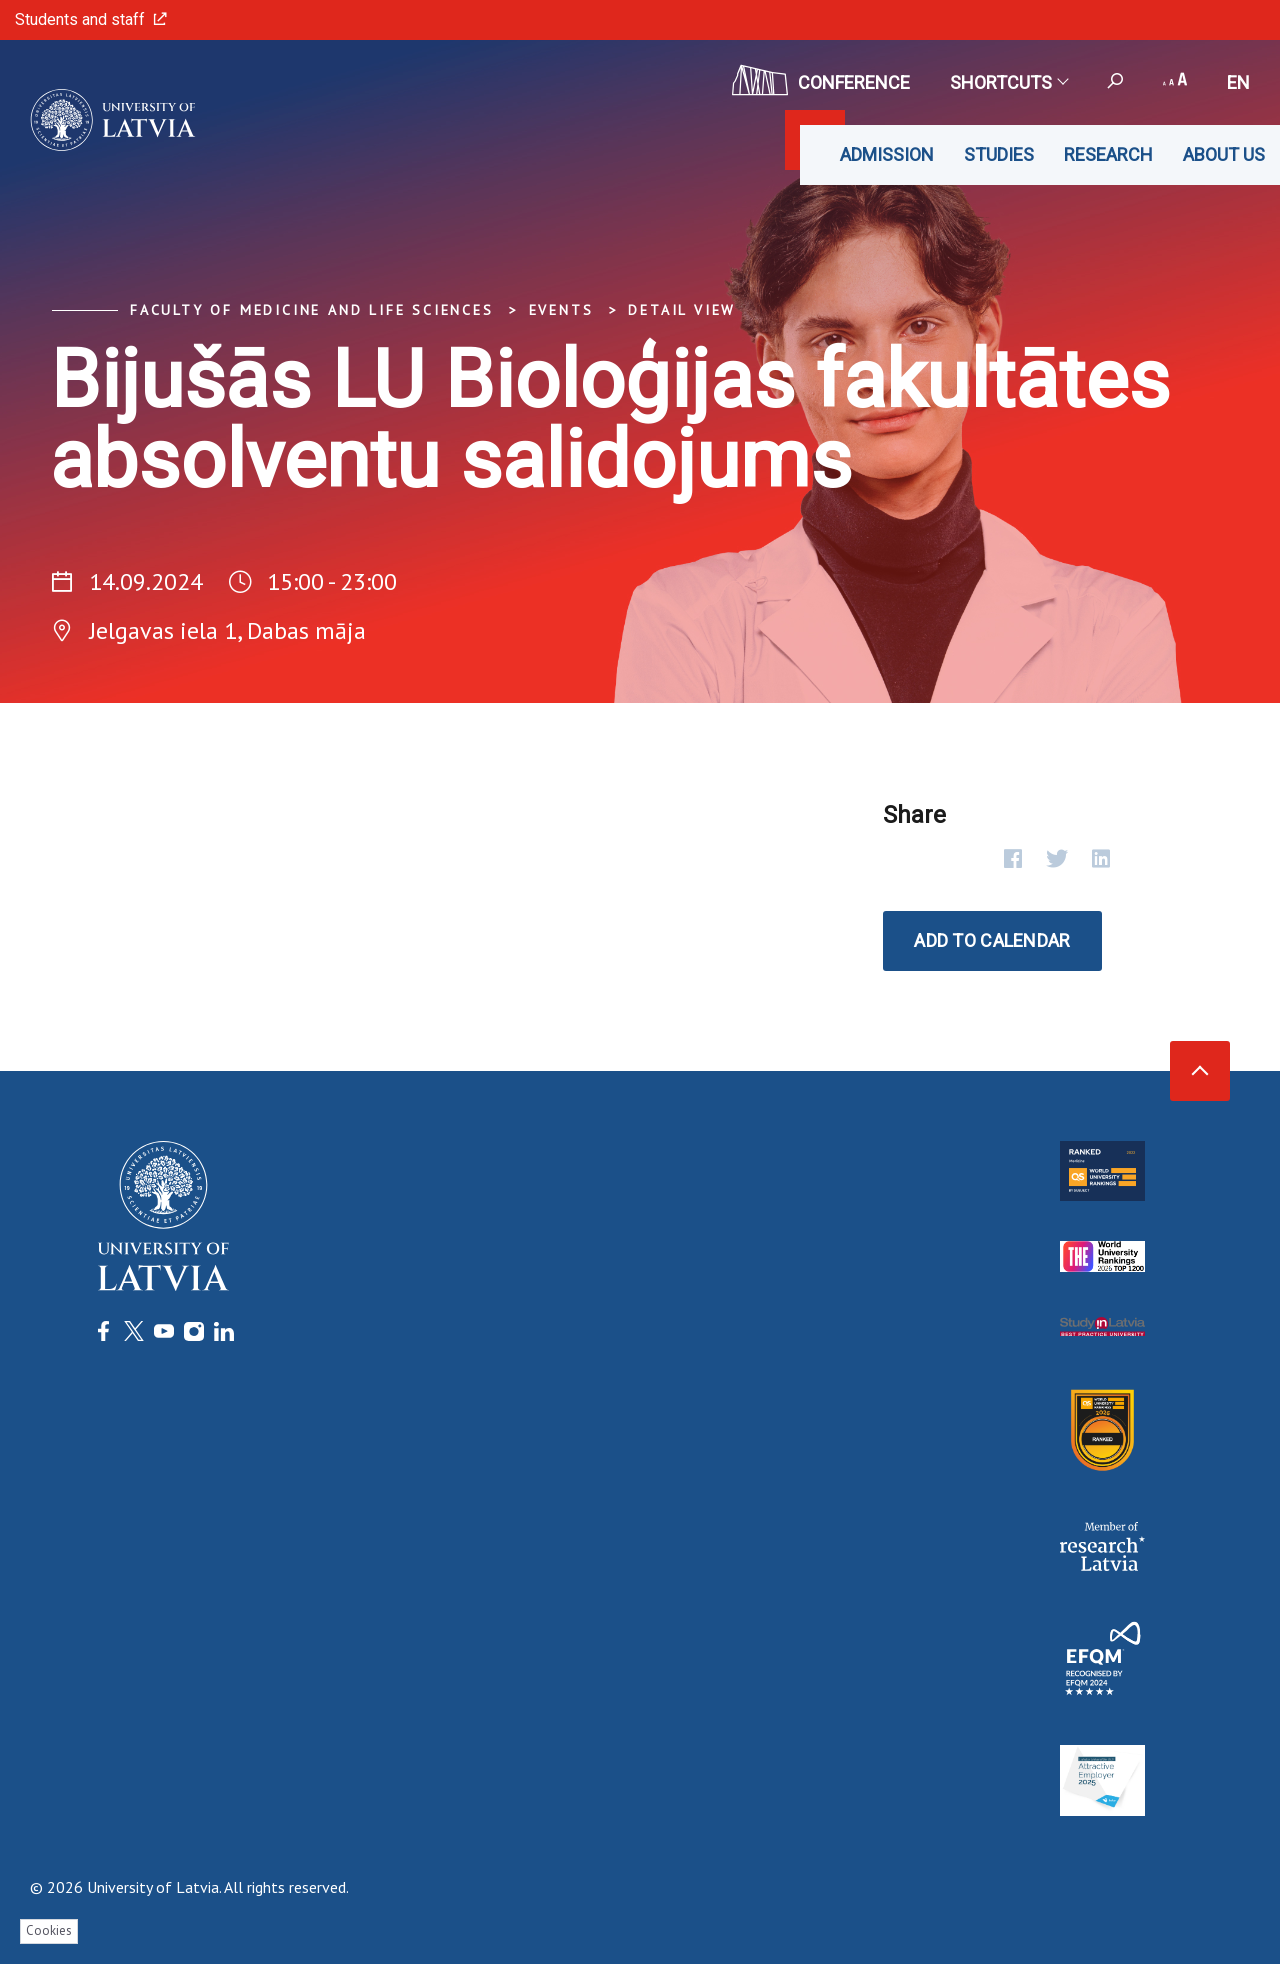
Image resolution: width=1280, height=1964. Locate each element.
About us (1224, 154)
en (1238, 82)
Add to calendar (992, 940)
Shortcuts (1008, 82)
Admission (887, 154)
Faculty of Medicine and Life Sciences (312, 310)
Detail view (682, 310)
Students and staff (91, 19)
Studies (999, 154)
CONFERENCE (821, 80)
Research (1108, 154)
